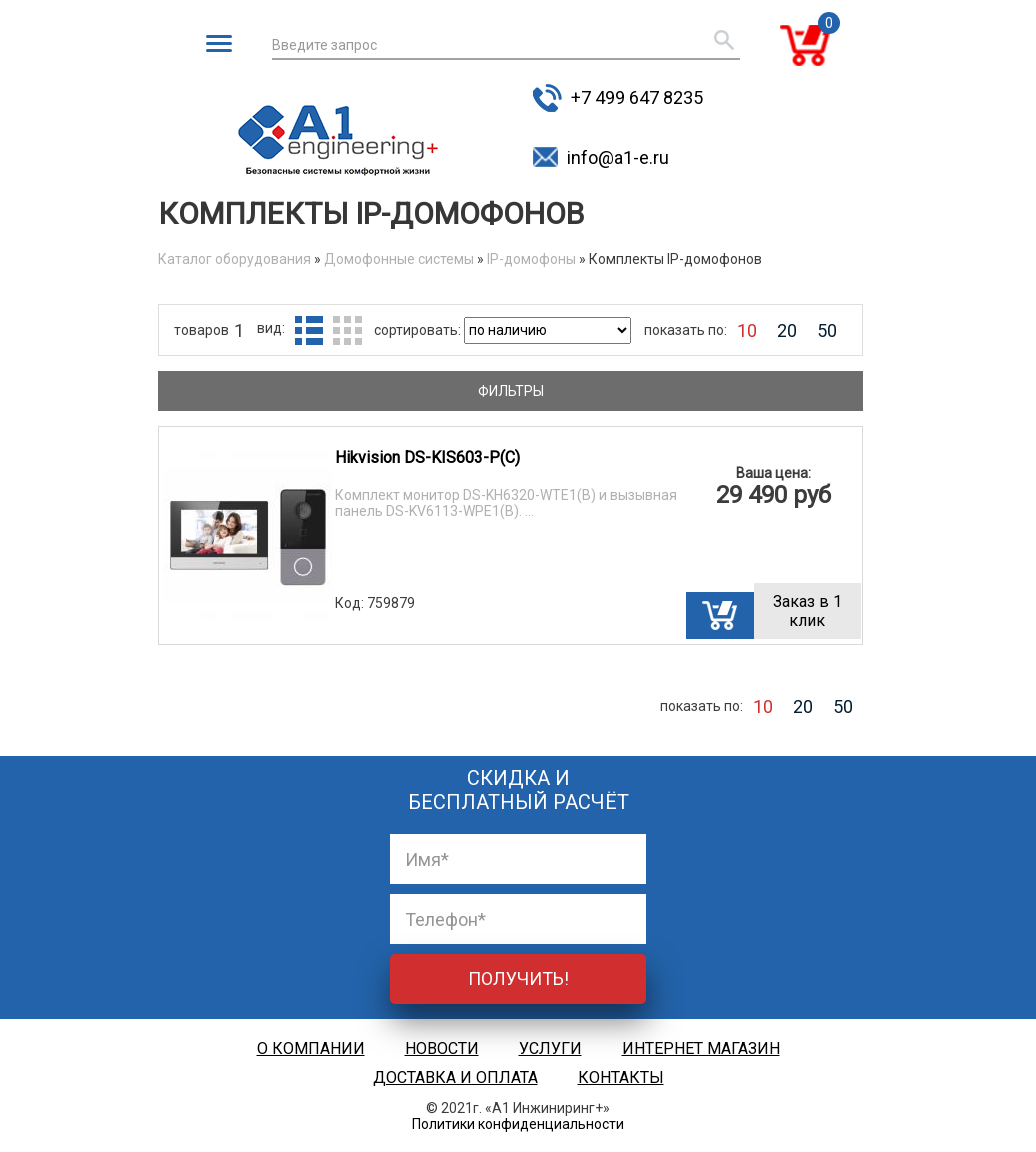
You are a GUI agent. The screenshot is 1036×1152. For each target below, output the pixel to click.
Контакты (621, 1077)
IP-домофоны (531, 259)
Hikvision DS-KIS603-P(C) (427, 457)
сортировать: (419, 330)
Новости (442, 1048)
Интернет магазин (701, 1048)
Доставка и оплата (455, 1077)
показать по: (685, 330)
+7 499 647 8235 (637, 97)
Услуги (550, 1048)
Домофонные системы (399, 259)
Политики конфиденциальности (518, 1124)
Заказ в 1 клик (807, 611)
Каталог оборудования (234, 259)
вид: (271, 328)
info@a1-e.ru (618, 157)
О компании (311, 1048)
